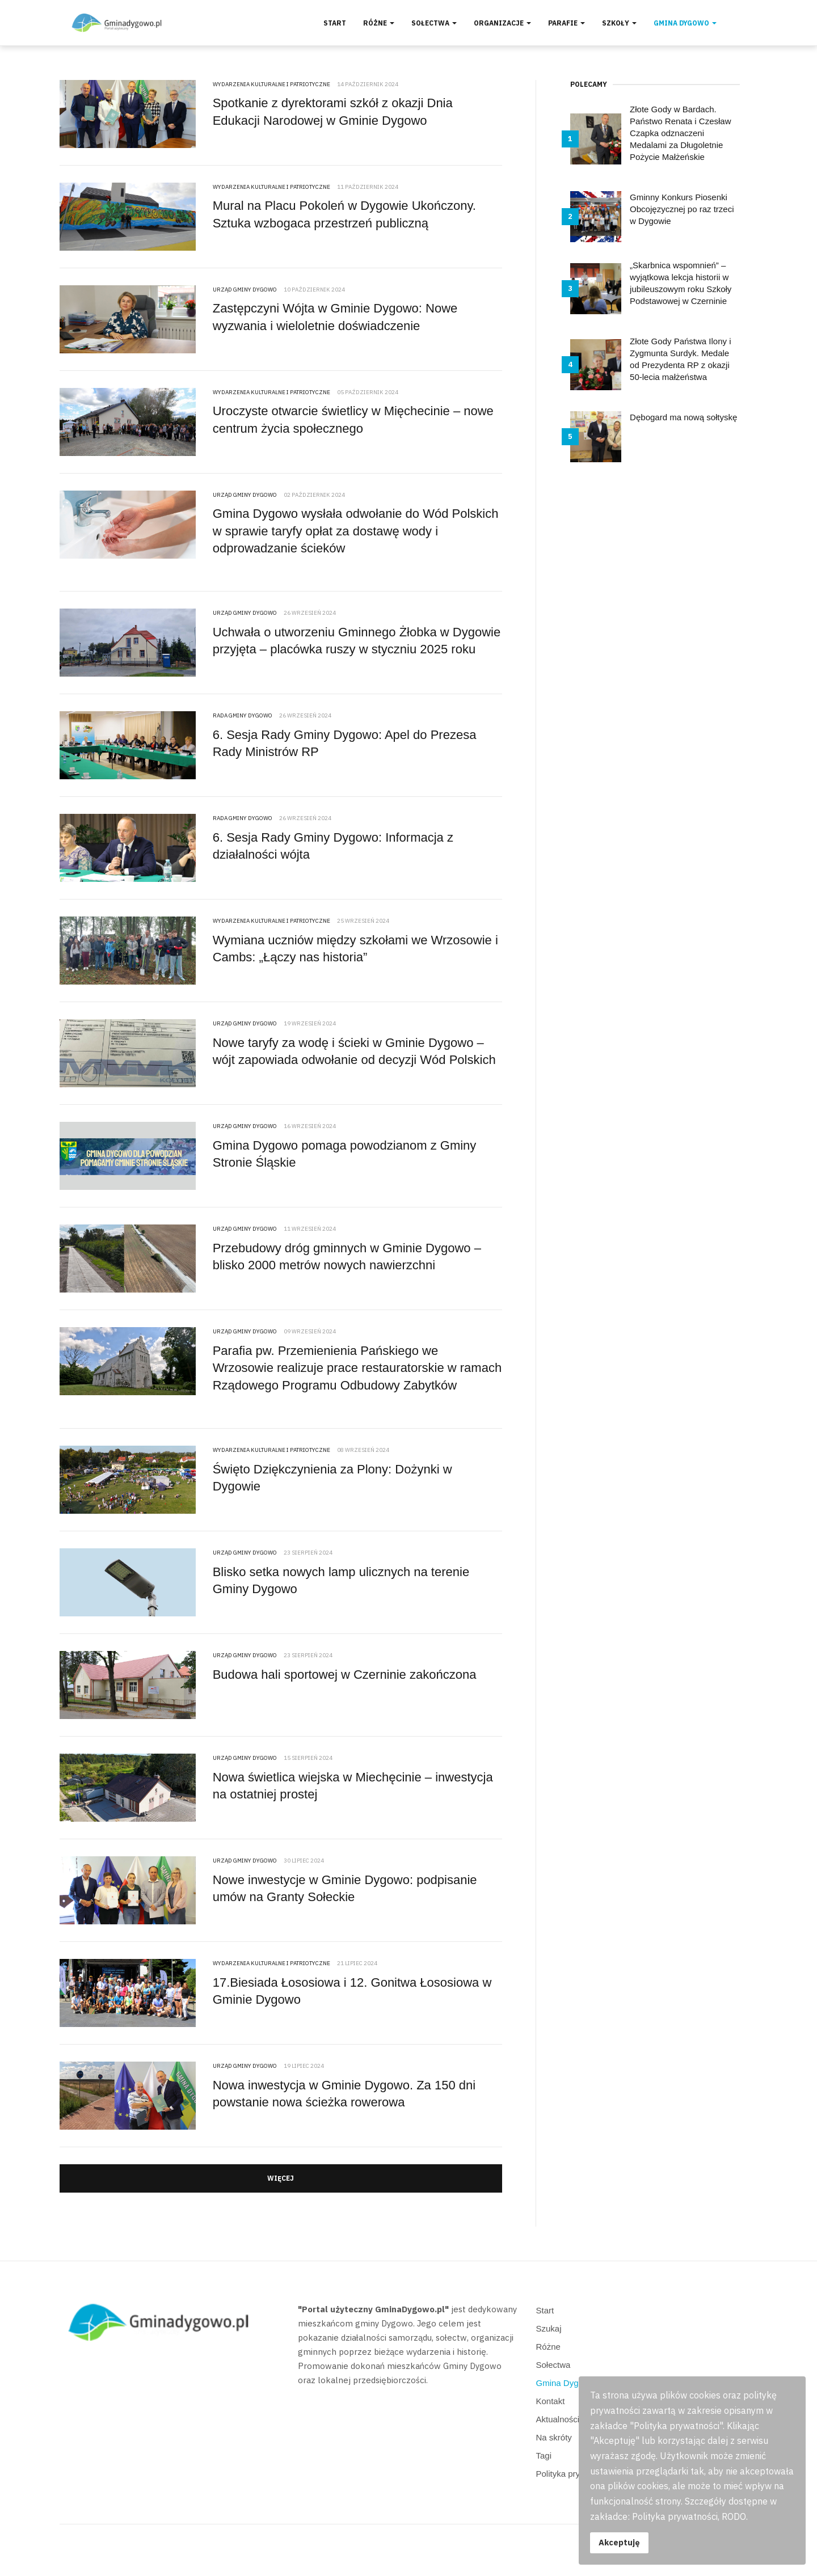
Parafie (566, 23)
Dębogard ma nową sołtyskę (683, 417)
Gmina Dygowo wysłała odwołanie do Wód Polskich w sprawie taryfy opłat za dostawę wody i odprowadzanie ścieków (356, 530)
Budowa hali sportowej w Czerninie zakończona (345, 1674)
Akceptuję (619, 2542)
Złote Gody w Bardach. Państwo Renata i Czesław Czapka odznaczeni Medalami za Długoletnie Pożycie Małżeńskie (680, 133)
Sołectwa (434, 23)
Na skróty (554, 2437)
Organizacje (502, 23)
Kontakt (550, 2401)
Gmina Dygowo (685, 23)
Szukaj (549, 2328)
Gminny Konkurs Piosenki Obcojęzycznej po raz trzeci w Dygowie (682, 209)
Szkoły (619, 23)
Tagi (544, 2455)
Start (334, 23)
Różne (378, 23)
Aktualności (558, 2419)
